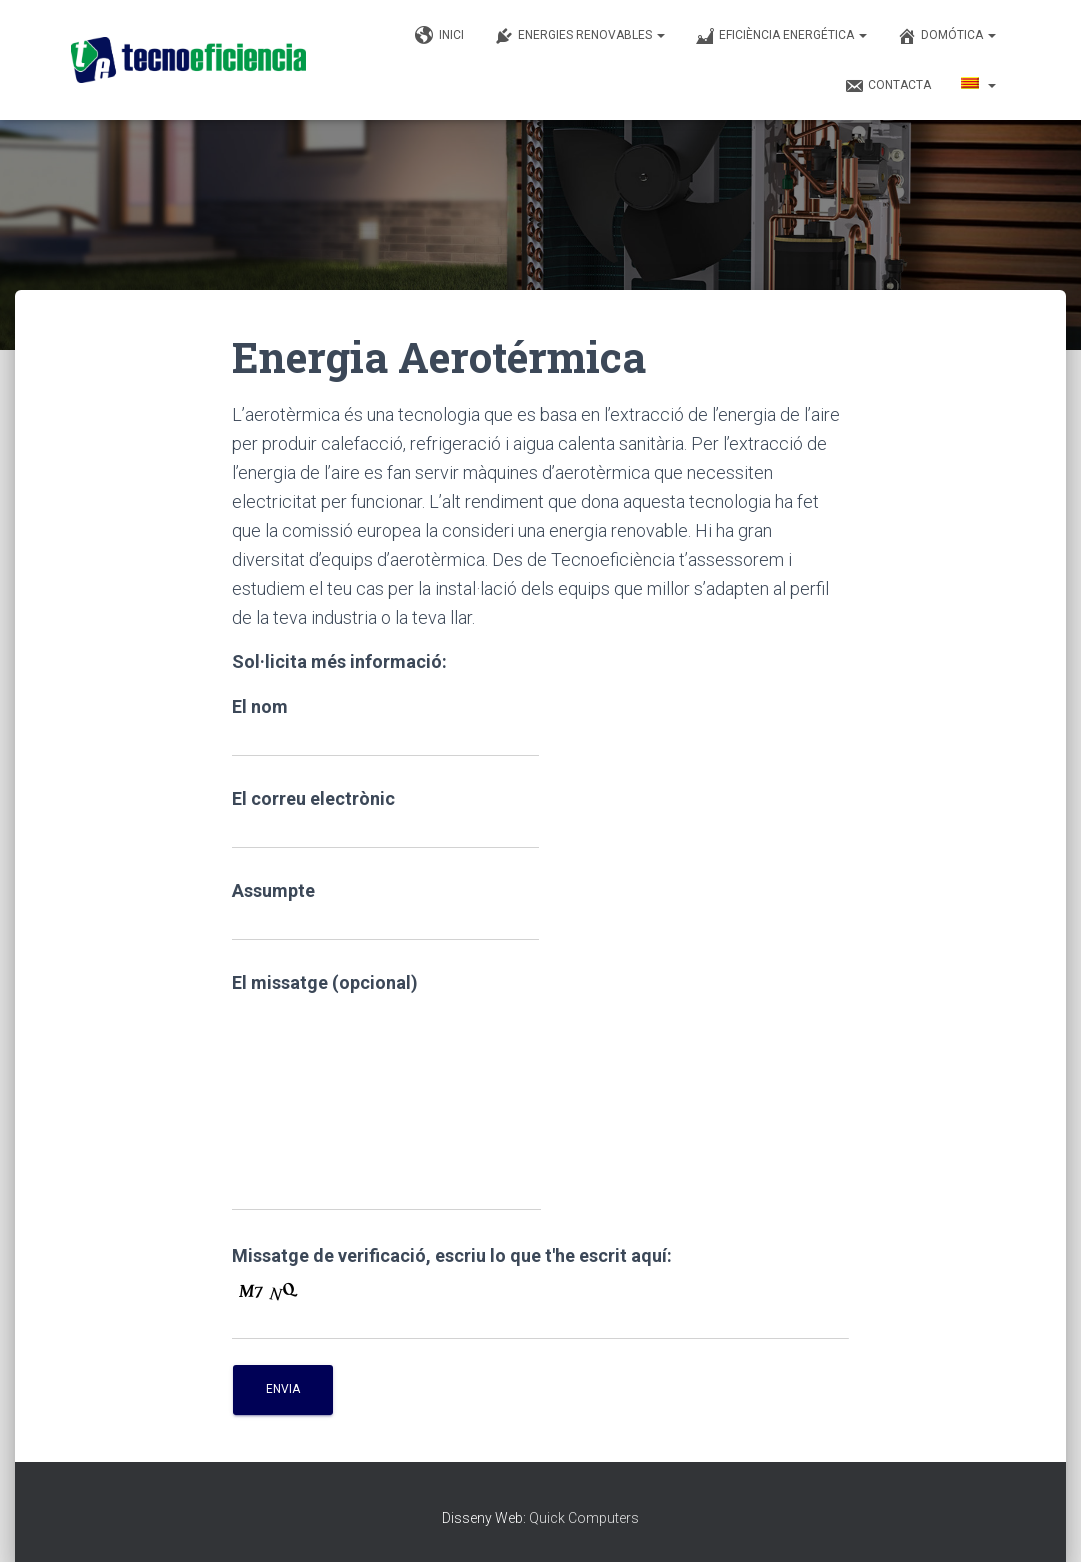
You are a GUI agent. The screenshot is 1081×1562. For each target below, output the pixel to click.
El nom (385, 726)
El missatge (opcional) (386, 1091)
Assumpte (385, 910)
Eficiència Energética (781, 36)
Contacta (887, 86)
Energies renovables (579, 36)
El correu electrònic (385, 818)
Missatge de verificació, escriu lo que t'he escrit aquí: (452, 1255)
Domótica (946, 36)
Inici (439, 36)
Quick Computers (584, 1518)
